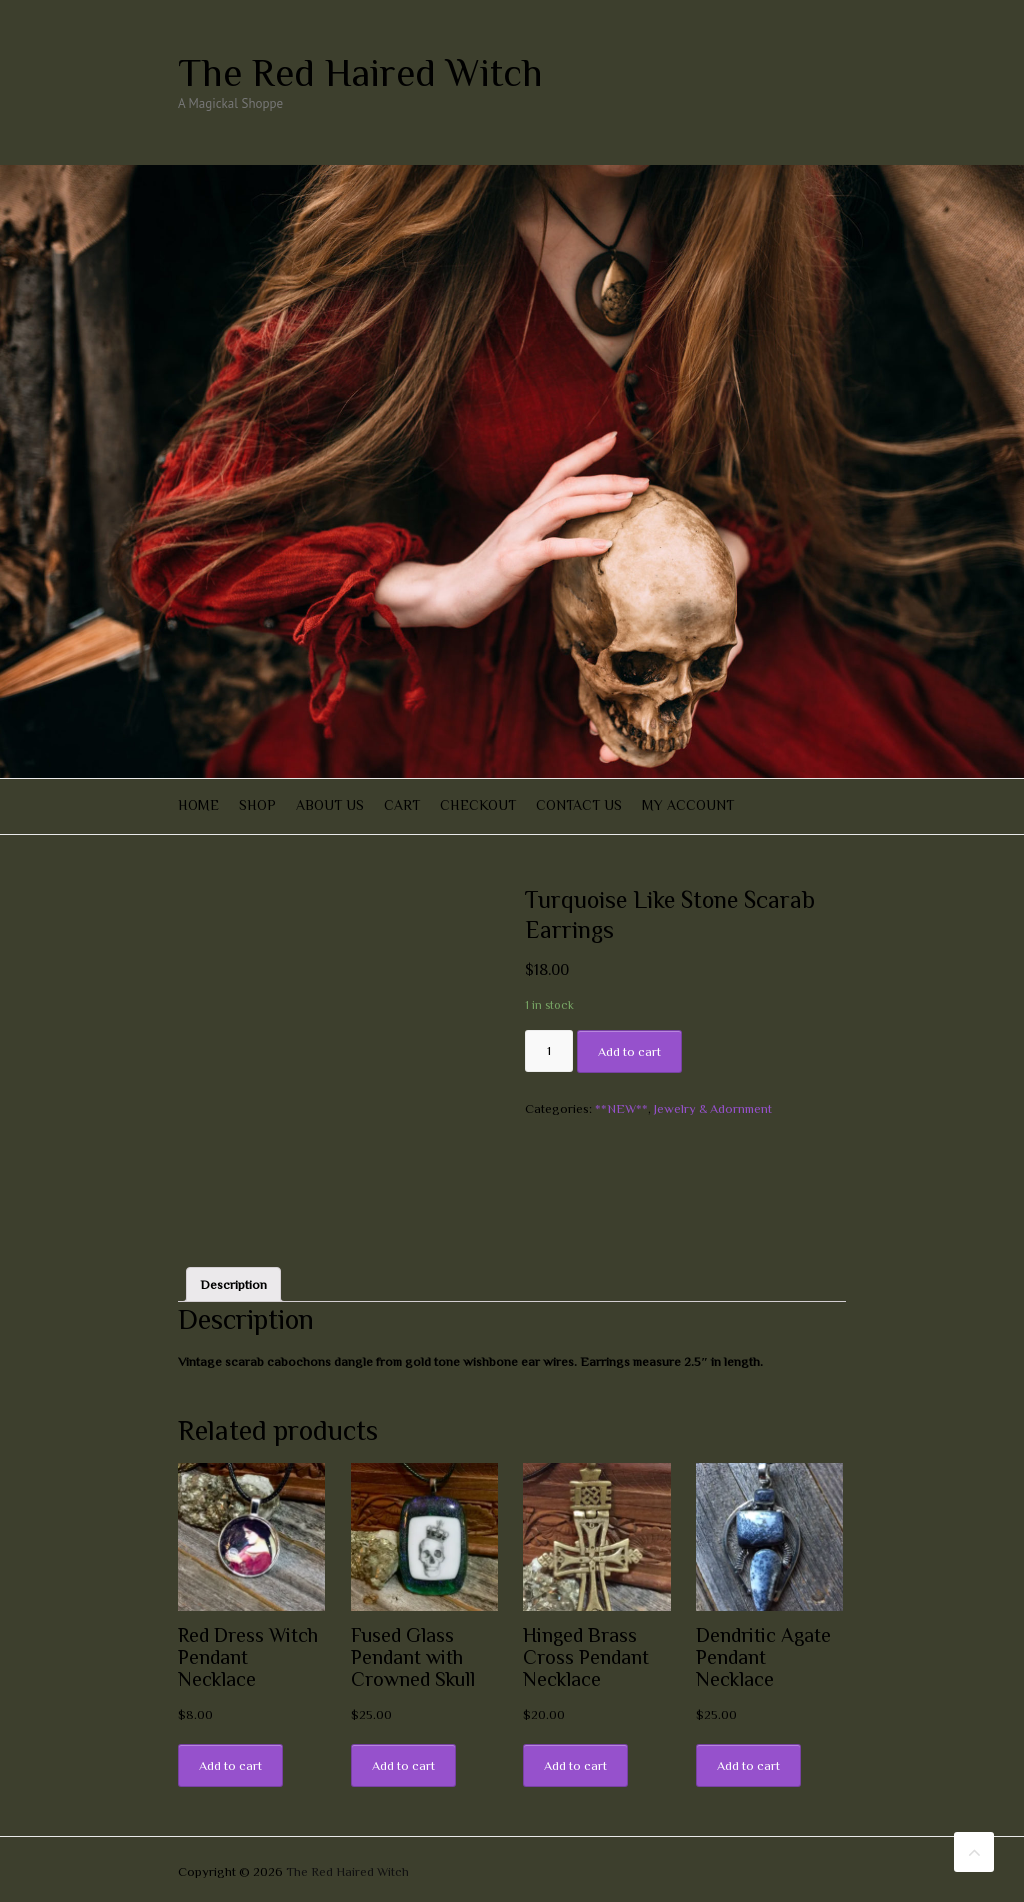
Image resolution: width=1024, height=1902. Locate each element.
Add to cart (629, 1051)
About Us (330, 805)
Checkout (478, 805)
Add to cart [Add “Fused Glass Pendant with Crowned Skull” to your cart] (403, 1765)
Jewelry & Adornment (713, 1108)
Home (198, 805)
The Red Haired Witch (360, 73)
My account (688, 805)
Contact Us (579, 805)
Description (233, 1284)
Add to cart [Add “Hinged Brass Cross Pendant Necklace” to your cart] (575, 1765)
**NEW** (621, 1108)
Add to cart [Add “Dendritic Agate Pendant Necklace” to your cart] (748, 1765)
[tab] (233, 1284)
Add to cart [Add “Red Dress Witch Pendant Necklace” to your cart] (230, 1765)
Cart (402, 805)
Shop (257, 805)
